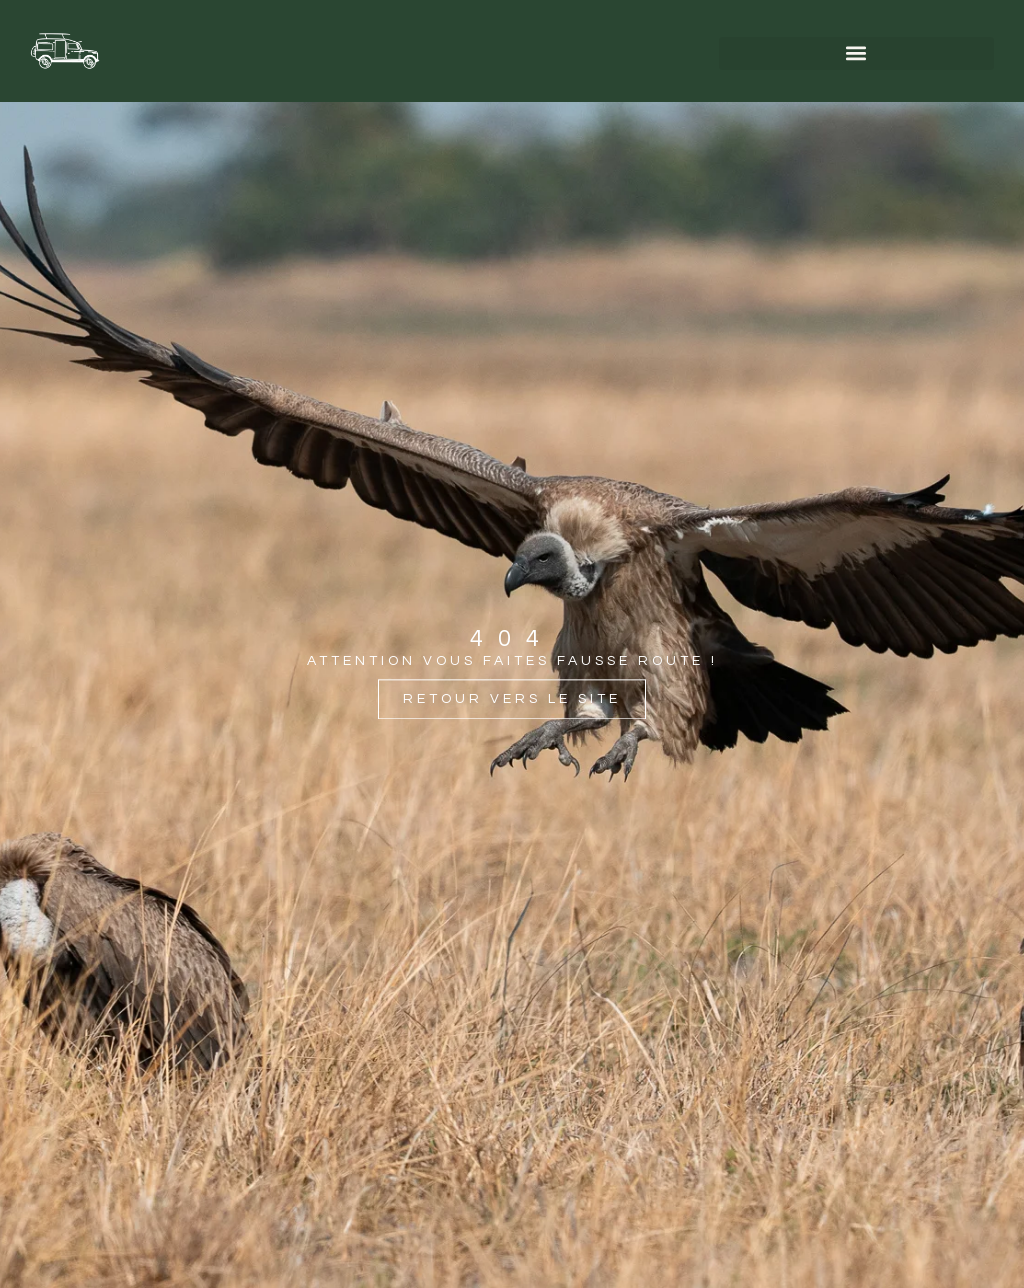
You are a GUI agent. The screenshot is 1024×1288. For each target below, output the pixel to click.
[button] (856, 53)
